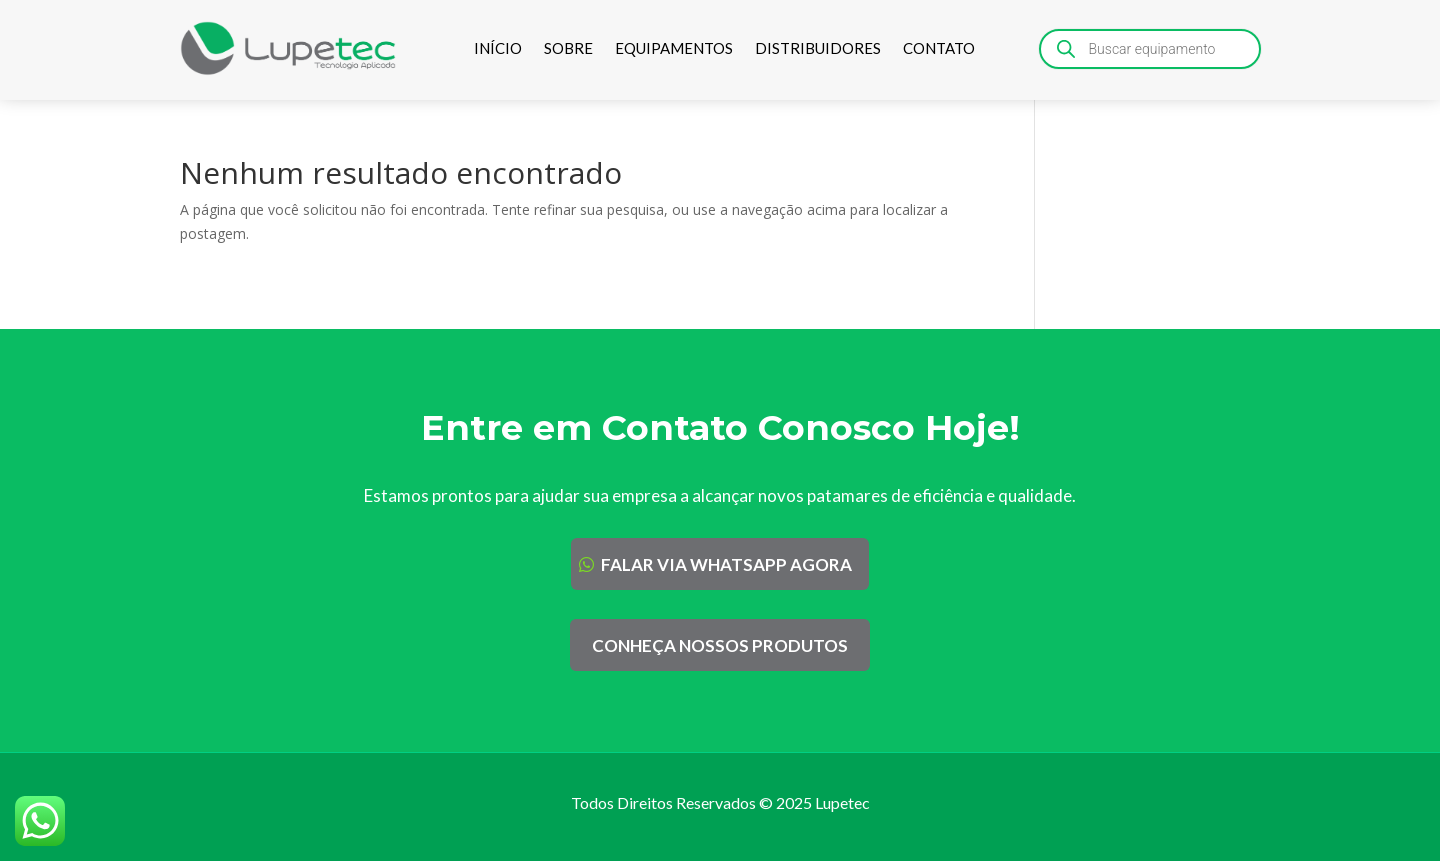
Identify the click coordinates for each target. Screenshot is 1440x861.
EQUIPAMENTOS (674, 48)
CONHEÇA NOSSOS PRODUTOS (720, 645)
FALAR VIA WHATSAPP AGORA (726, 564)
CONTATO (939, 48)
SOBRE (568, 48)
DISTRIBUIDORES (818, 48)
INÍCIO (498, 48)
